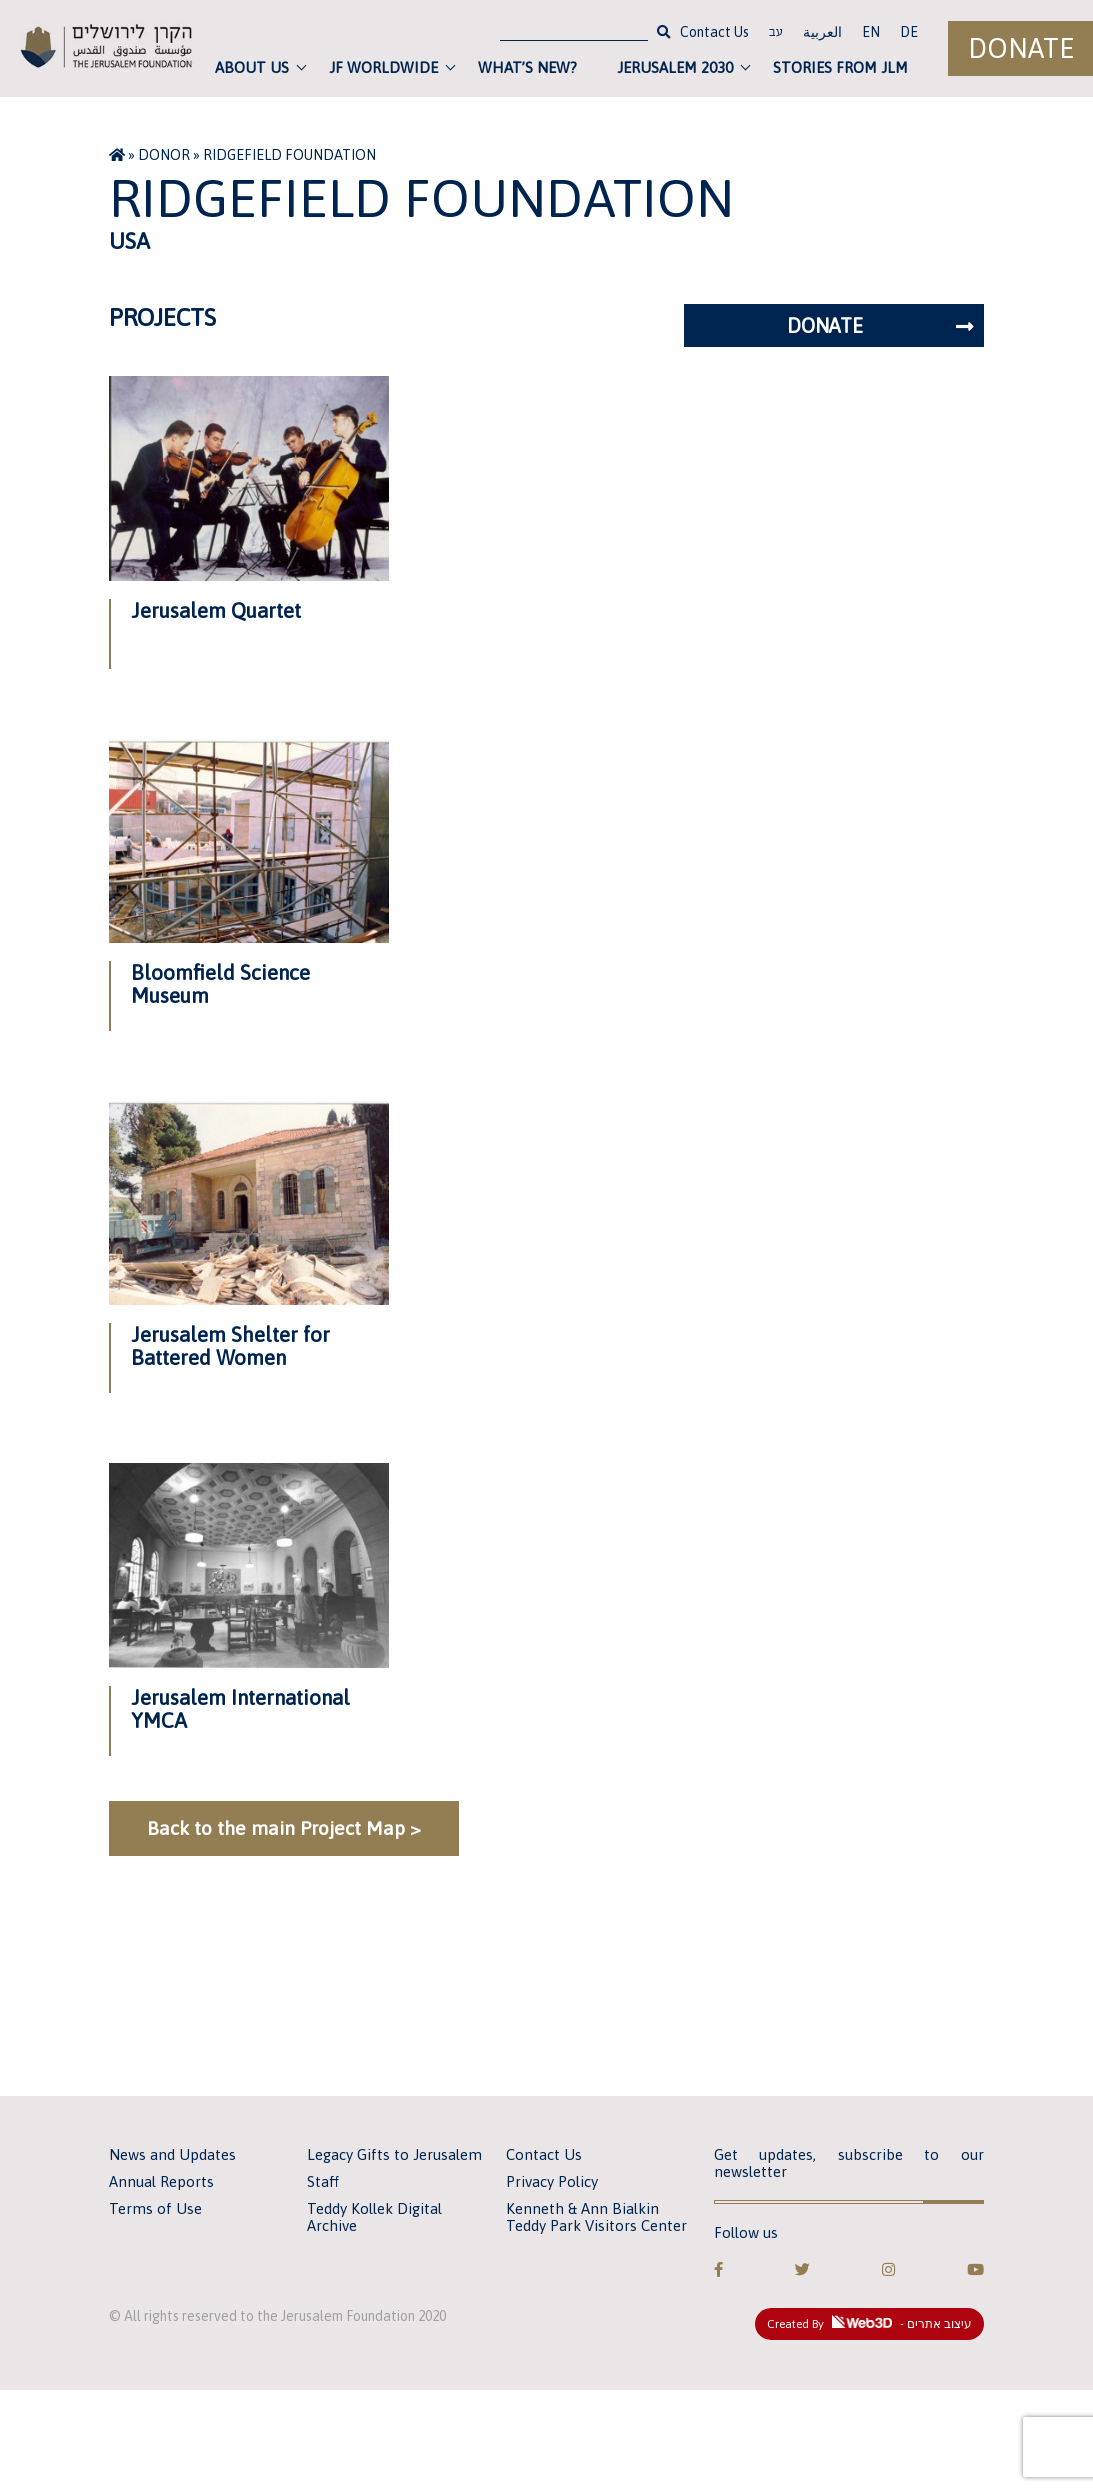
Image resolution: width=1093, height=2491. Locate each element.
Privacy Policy (552, 2181)
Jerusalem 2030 (675, 67)
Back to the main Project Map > (284, 1828)
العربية (822, 32)
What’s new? (527, 67)
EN (871, 32)
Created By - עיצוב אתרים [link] (869, 2323)
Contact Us (714, 32)
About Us (252, 67)
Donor (164, 155)
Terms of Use (155, 2208)
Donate (1021, 48)
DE (909, 32)
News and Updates (172, 2154)
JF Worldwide (383, 67)
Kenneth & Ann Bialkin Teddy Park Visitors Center (596, 2217)
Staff (323, 2181)
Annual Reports (161, 2181)
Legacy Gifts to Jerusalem (394, 2154)
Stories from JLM (840, 67)
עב (776, 34)
